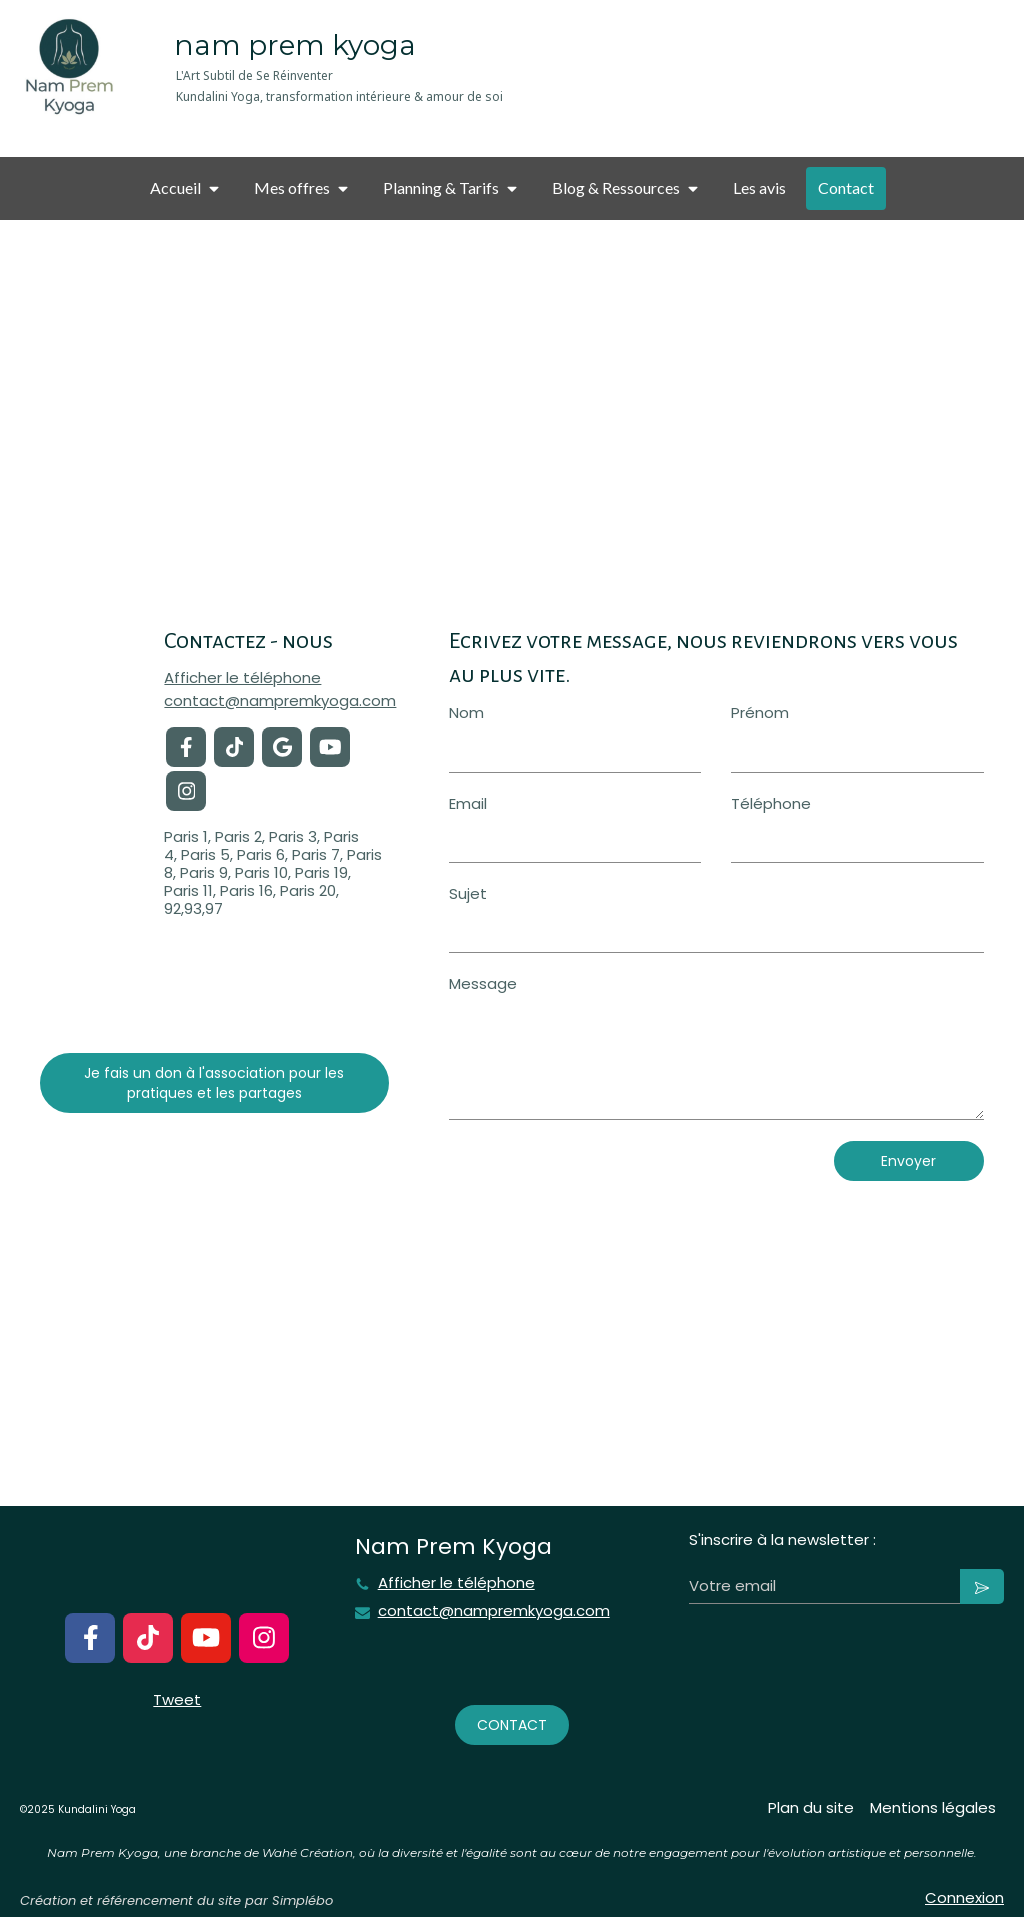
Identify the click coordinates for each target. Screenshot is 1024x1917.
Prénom (760, 712)
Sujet (468, 893)
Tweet (177, 1699)
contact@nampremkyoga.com (280, 700)
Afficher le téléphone (242, 678)
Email (468, 803)
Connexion (964, 1897)
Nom (466, 712)
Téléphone (771, 803)
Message (483, 983)
